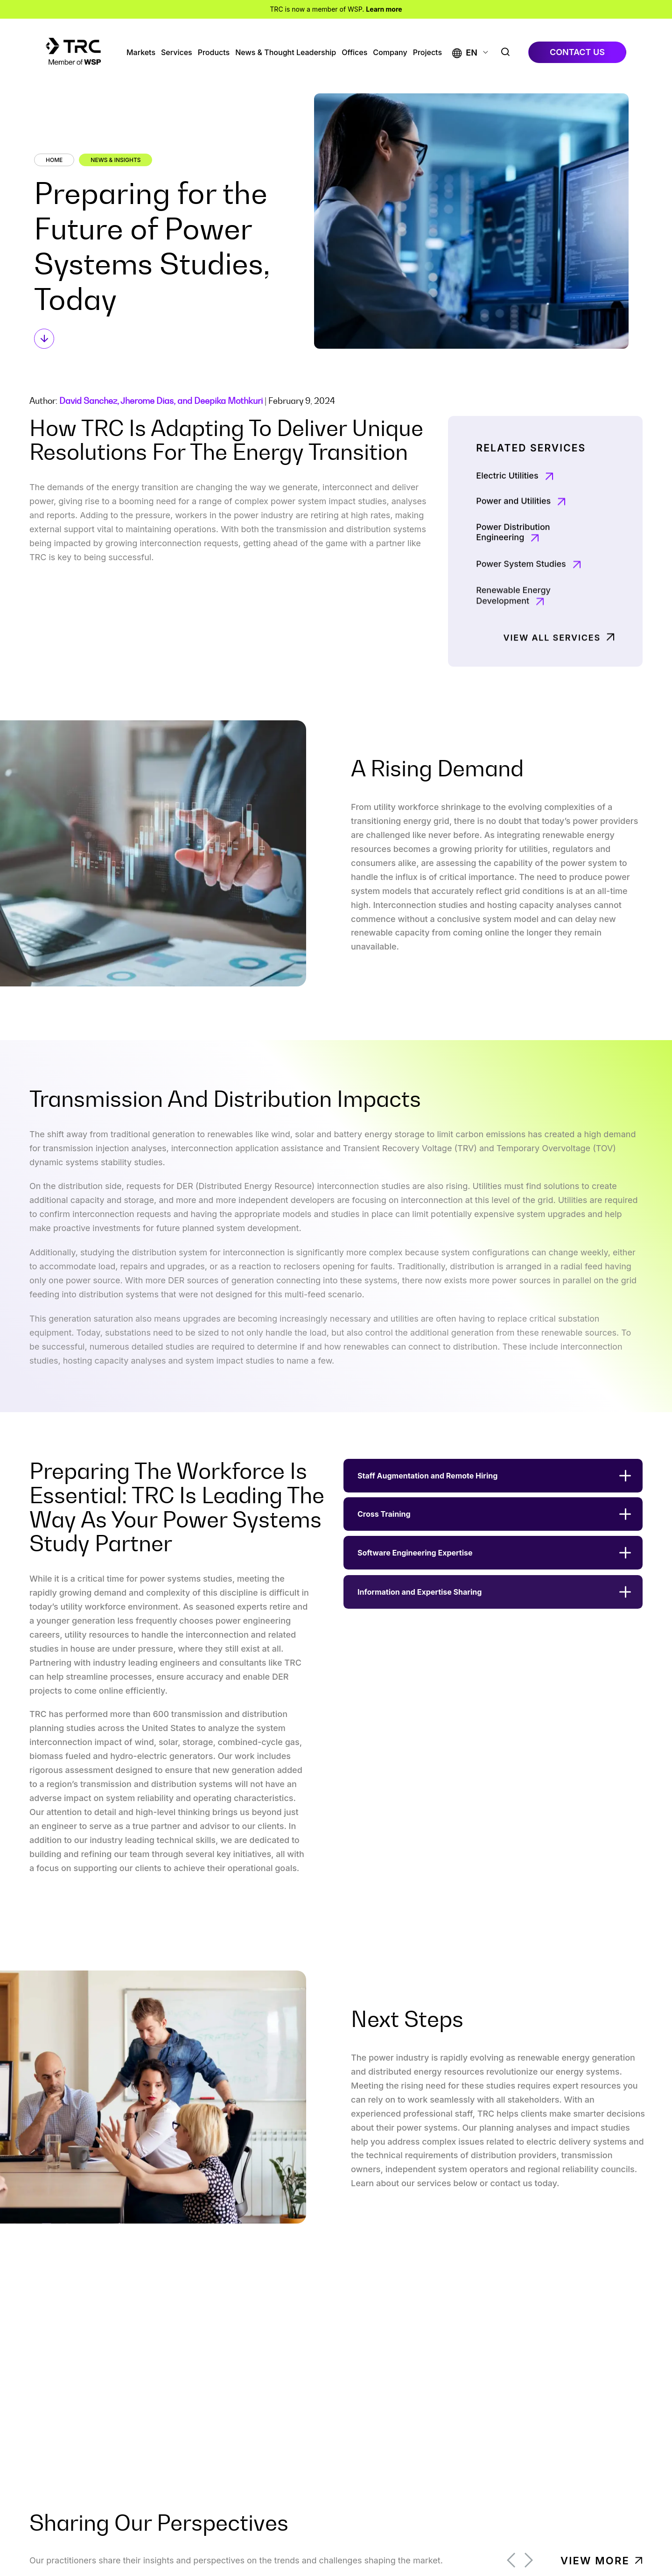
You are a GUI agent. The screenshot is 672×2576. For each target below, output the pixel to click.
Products (214, 52)
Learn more (384, 9)
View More (595, 2561)
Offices (354, 52)
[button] (465, 52)
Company (390, 52)
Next (528, 2560)
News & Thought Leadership (285, 52)
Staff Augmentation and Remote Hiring (427, 1495)
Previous (511, 2560)
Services (176, 52)
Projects (427, 52)
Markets (140, 52)
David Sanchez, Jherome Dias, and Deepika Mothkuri (161, 400)
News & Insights (115, 159)
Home (54, 159)
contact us (577, 52)
